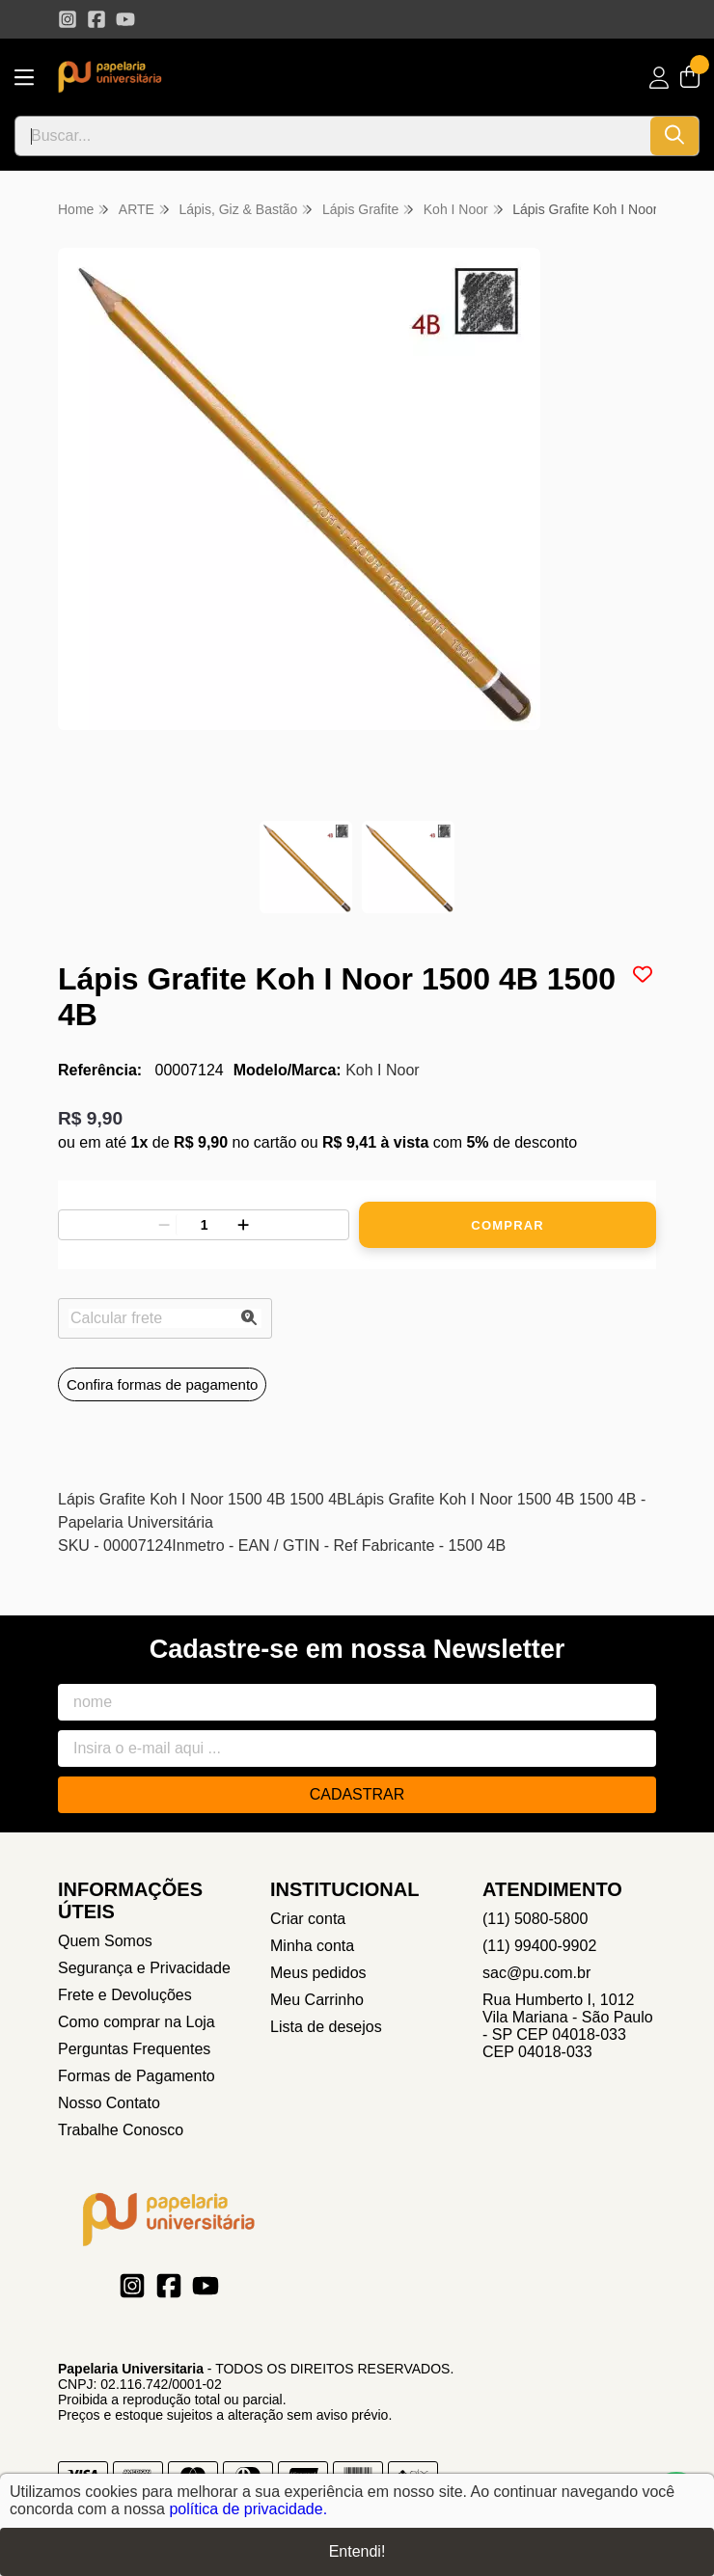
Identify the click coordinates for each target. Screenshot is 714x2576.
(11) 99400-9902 (539, 1946)
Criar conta (307, 1919)
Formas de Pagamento (136, 2076)
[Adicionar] (243, 1224)
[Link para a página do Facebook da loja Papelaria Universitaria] (96, 19)
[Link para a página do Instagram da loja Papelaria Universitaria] (67, 19)
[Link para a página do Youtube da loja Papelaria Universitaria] (125, 19)
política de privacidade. (248, 2509)
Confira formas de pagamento (162, 1384)
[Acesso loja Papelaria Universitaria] (659, 78)
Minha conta (312, 1946)
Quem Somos (105, 1941)
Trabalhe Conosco (120, 2130)
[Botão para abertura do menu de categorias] (24, 78)
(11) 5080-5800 (535, 1919)
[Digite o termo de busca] (332, 136)
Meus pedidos (318, 1973)
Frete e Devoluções (125, 1995)
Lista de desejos (326, 2027)
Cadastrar (357, 1794)
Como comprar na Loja (136, 2022)
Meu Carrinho (317, 2000)
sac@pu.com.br (536, 1973)
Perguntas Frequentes (134, 2049)
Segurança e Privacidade (144, 1968)
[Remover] (164, 1224)
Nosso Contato (109, 2103)
